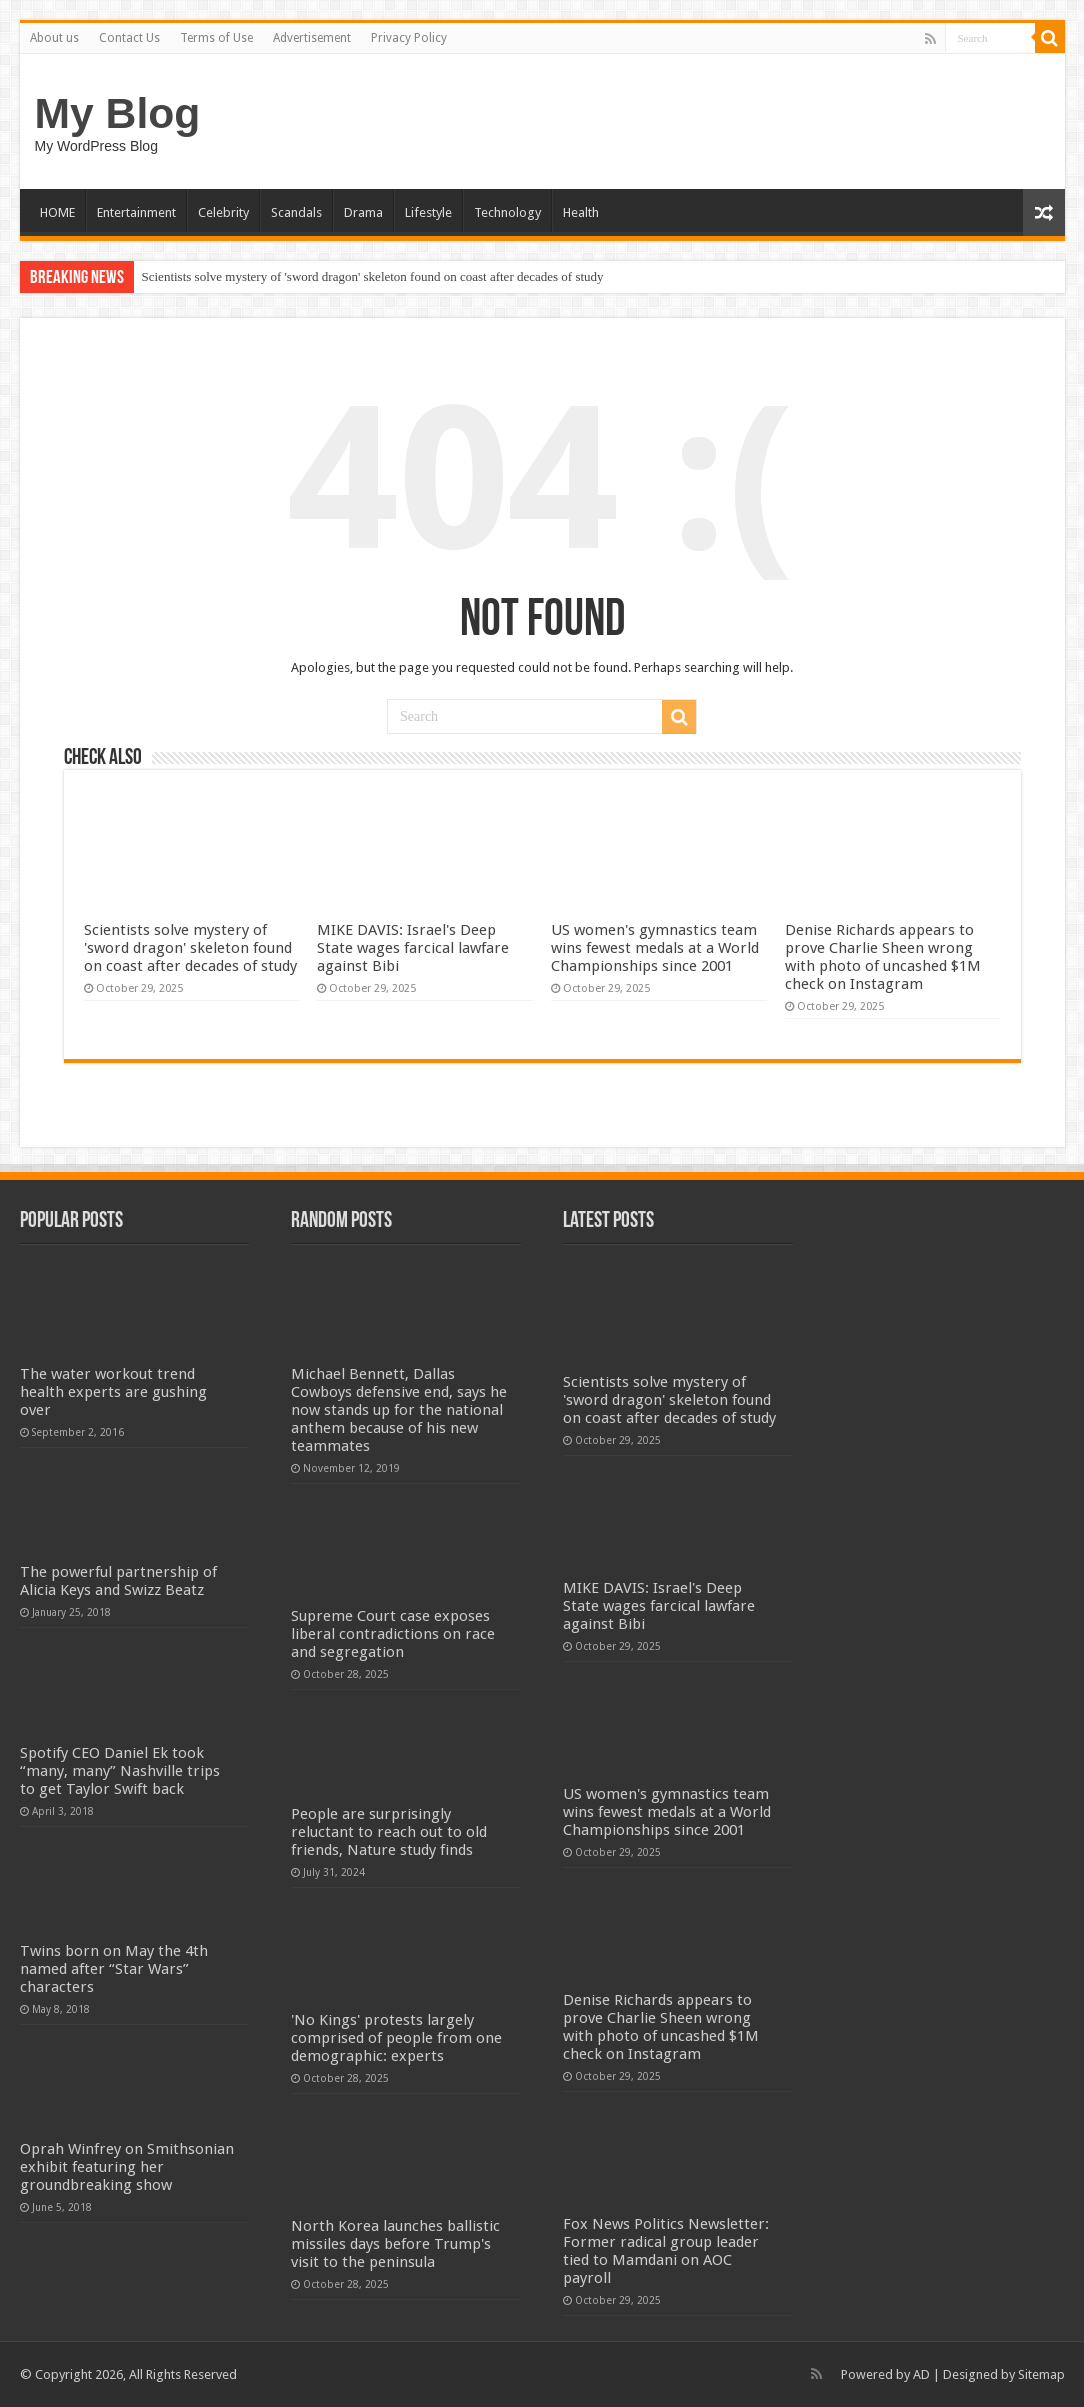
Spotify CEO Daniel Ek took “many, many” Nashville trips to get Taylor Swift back (120, 1771)
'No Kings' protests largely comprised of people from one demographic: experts (396, 2038)
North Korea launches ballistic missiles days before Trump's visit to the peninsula (395, 2244)
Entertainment (136, 212)
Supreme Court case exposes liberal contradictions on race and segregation (393, 1634)
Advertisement (312, 38)
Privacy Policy (409, 38)
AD (921, 2374)
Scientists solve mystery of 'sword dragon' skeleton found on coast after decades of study (373, 276)
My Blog (118, 113)
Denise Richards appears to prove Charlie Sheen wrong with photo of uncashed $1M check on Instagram (883, 957)
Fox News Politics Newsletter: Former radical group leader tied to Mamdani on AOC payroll (666, 2251)
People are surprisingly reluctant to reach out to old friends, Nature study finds (389, 1832)
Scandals (296, 212)
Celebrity (223, 212)
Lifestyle (428, 212)
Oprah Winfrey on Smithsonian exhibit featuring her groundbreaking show (127, 2167)
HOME (57, 212)
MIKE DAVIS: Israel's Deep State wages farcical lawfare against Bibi (413, 948)
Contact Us (129, 38)
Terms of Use (216, 38)
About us (54, 38)
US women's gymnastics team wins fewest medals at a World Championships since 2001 (655, 948)
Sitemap (1041, 2374)
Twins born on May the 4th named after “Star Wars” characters (114, 1969)
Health (581, 212)
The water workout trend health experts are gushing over (113, 1392)
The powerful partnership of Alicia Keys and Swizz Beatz (118, 1581)
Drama (363, 212)
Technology (507, 212)
